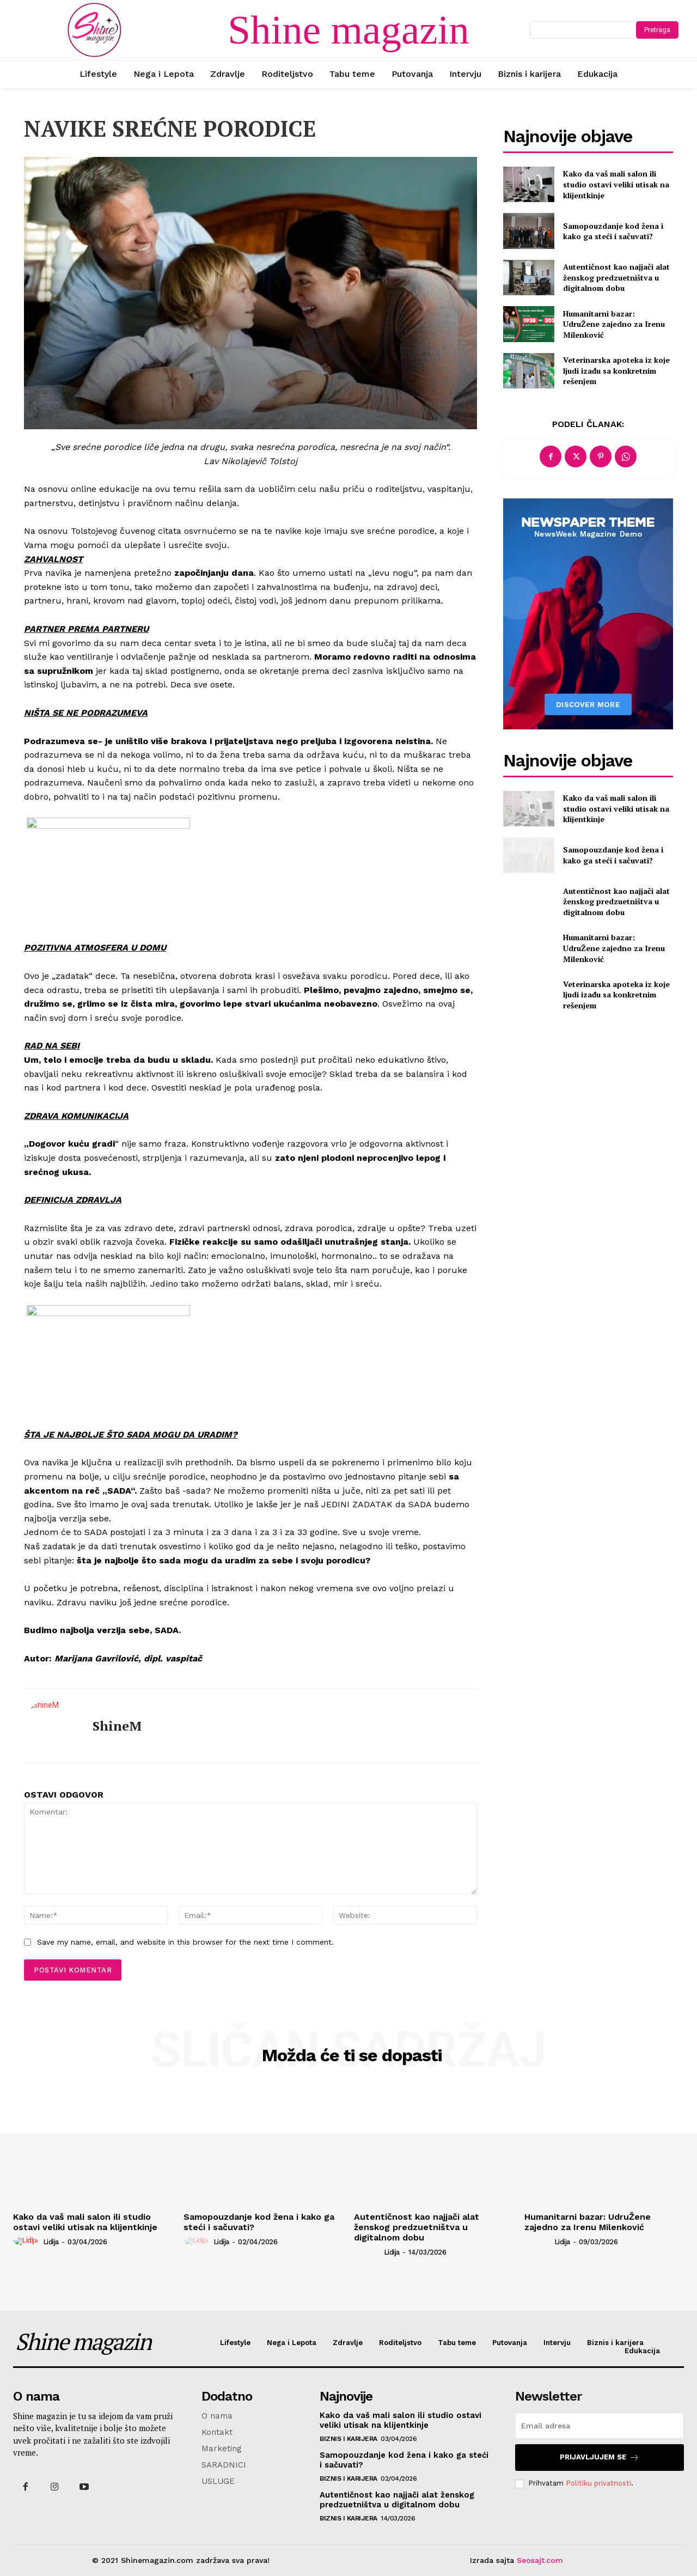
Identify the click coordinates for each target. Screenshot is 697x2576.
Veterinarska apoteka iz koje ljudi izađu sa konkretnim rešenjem (616, 370)
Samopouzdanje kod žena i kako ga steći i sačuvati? (613, 231)
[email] (599, 2426)
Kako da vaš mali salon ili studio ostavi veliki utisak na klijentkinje (616, 184)
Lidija (51, 2242)
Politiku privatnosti (598, 2483)
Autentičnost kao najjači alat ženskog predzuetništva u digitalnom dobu (616, 277)
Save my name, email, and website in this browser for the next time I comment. (185, 1942)
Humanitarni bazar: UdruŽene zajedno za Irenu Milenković (614, 324)
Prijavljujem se (599, 2457)
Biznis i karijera (348, 2439)
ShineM (117, 1726)
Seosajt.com (540, 2560)
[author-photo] (27, 2241)
